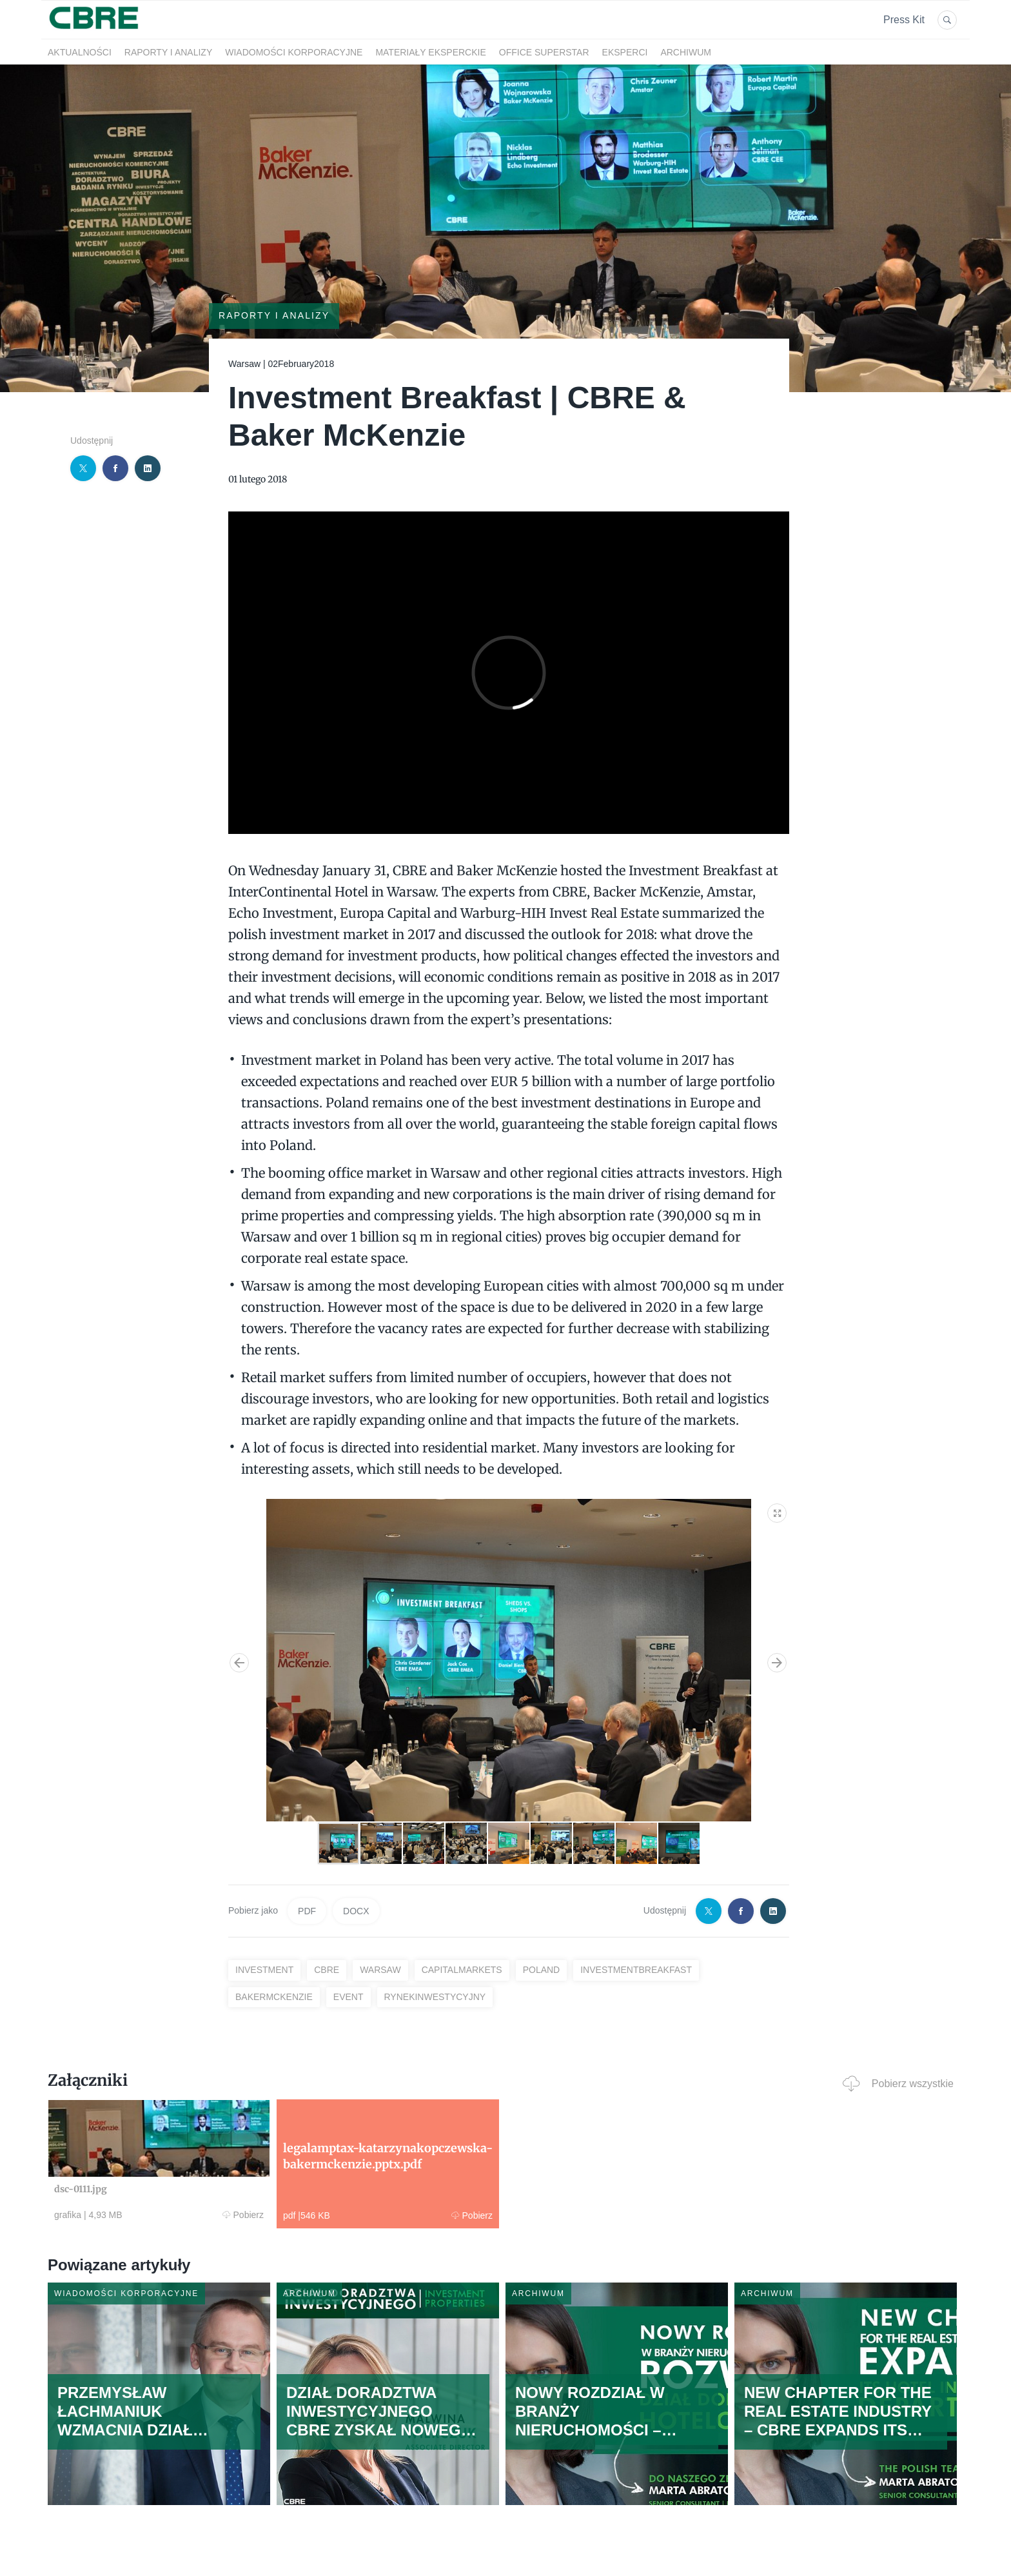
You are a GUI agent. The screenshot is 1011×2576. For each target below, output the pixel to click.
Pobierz (243, 2215)
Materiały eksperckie (430, 52)
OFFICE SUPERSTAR (544, 52)
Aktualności (80, 52)
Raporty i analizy (168, 52)
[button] (777, 1510)
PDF (307, 1911)
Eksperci (625, 52)
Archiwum (685, 52)
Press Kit (904, 19)
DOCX (356, 1911)
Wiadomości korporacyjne (293, 52)
